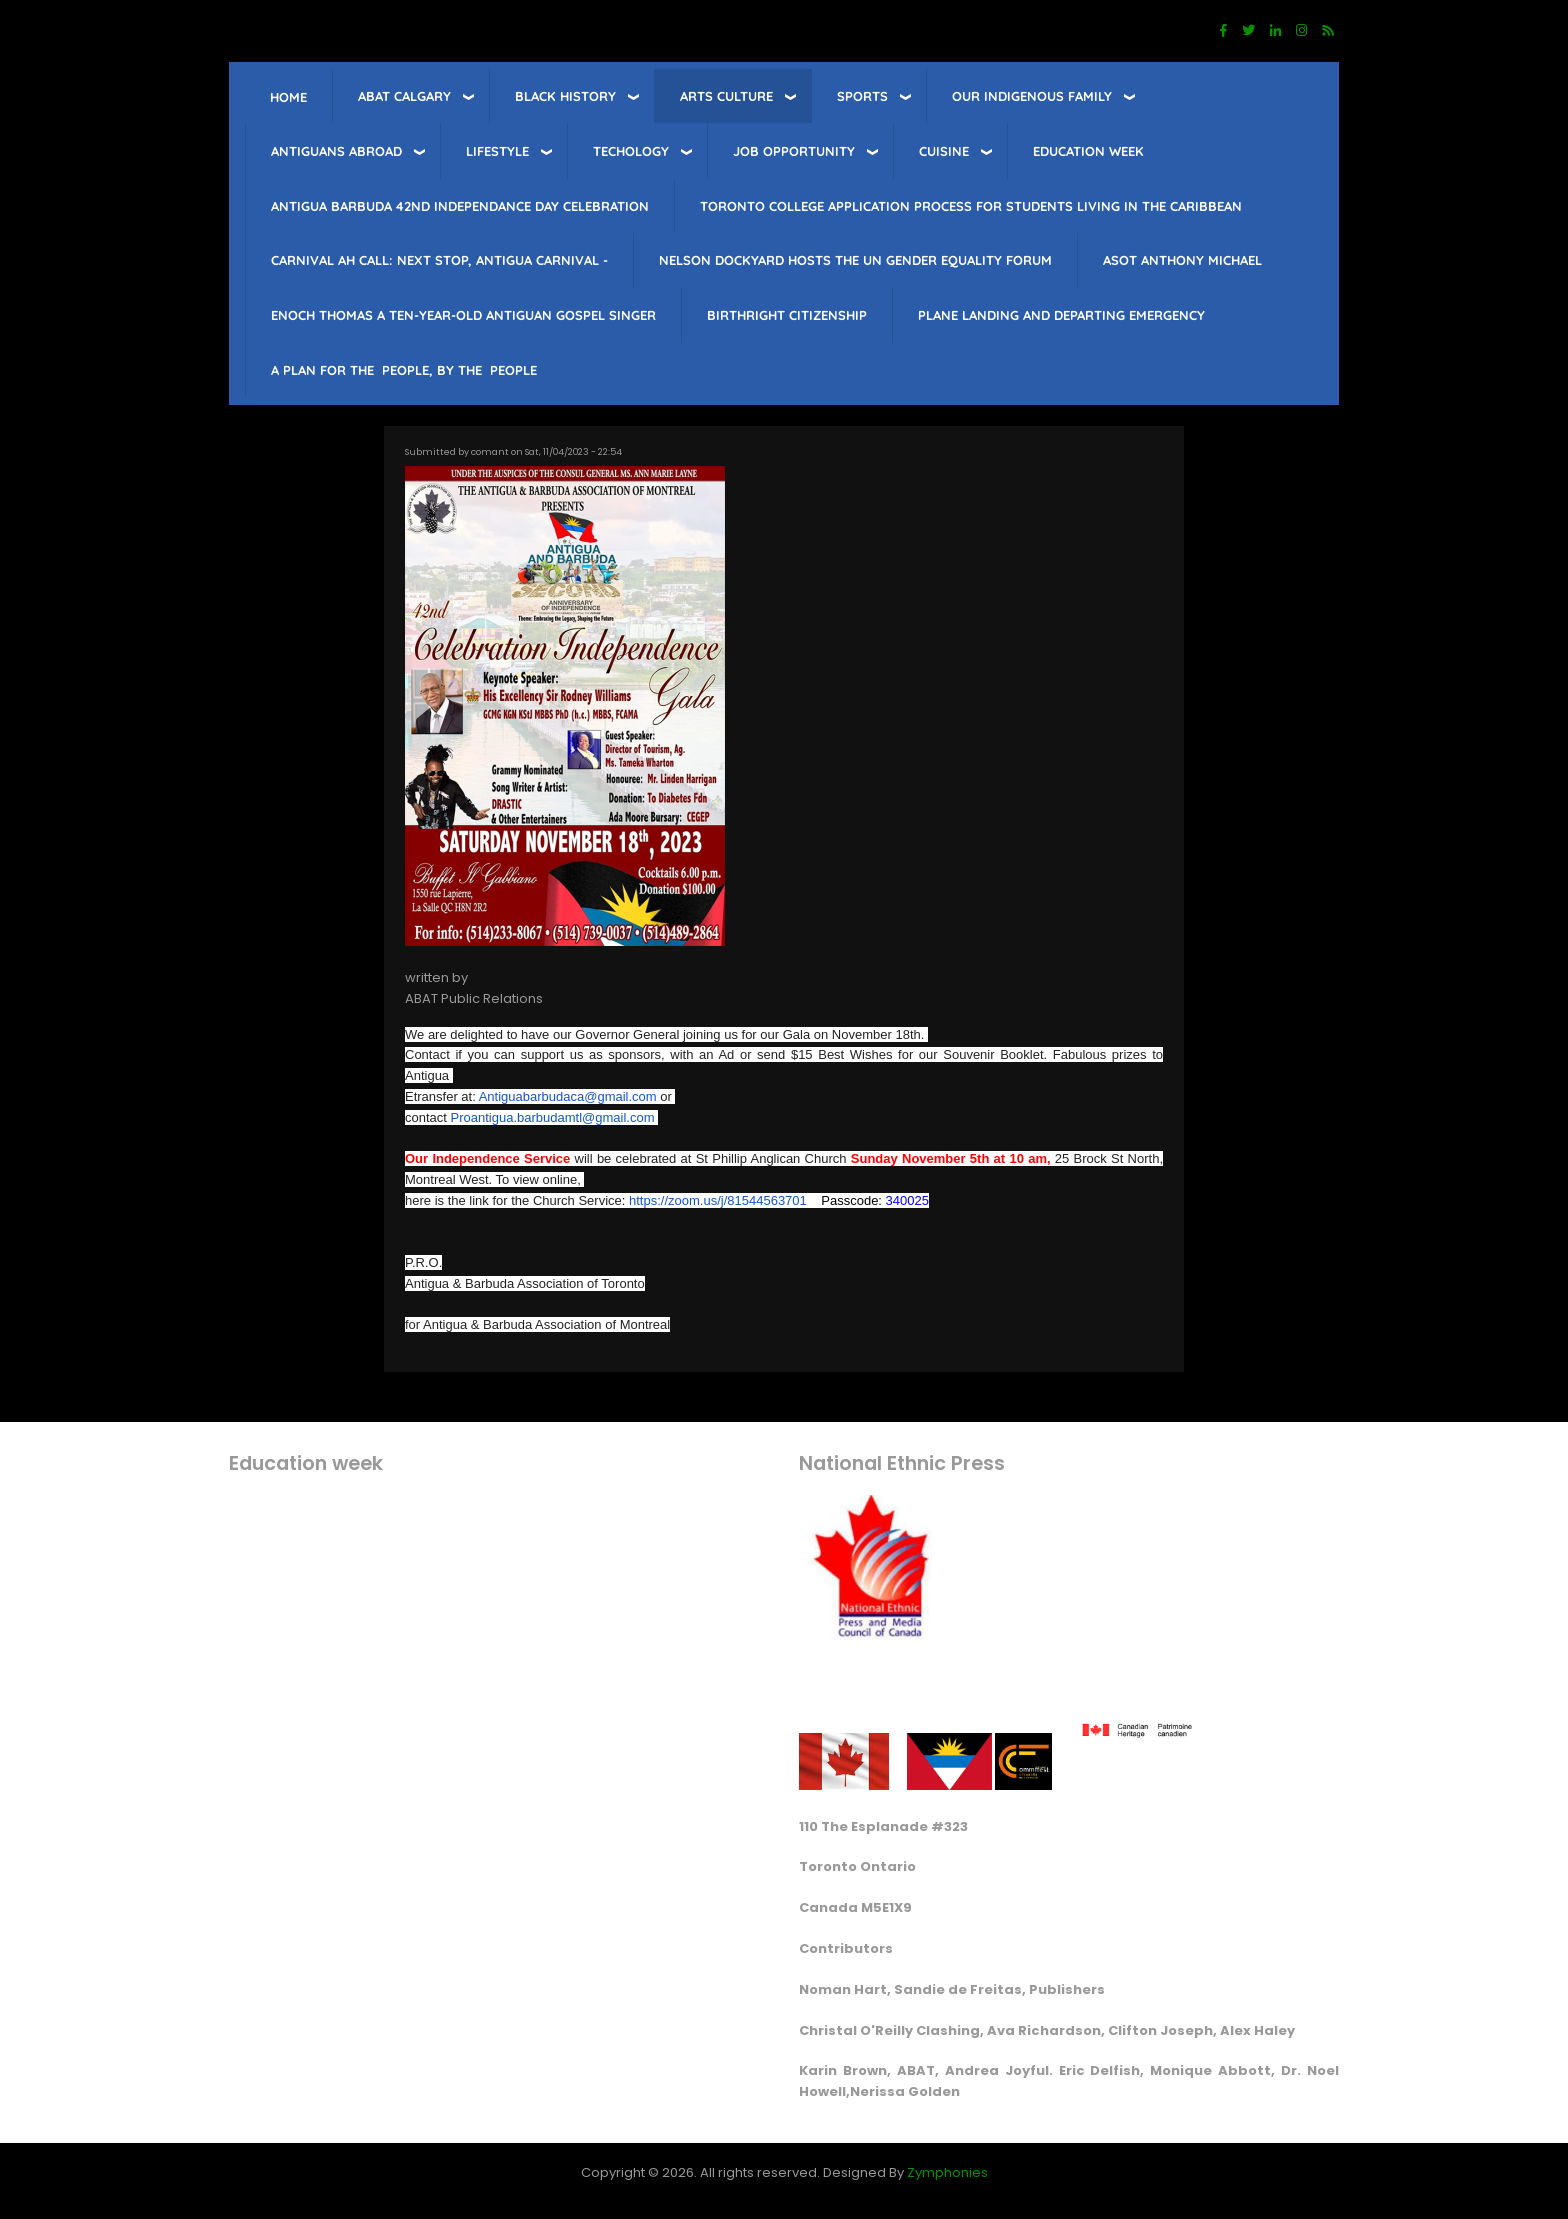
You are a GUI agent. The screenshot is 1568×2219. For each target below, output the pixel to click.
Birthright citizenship (787, 315)
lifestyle (497, 151)
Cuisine (944, 151)
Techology (631, 151)
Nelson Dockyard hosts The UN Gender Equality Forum (855, 260)
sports (862, 96)
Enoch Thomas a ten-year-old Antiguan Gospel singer (463, 315)
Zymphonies (947, 2172)
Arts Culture (726, 96)
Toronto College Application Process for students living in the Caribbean (971, 206)
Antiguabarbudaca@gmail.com (568, 1096)
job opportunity (794, 151)
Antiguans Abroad (336, 151)
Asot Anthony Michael (1182, 260)
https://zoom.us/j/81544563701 (718, 1200)
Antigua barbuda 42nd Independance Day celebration (460, 206)
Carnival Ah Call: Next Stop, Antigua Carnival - (439, 260)
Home (288, 97)
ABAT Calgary (404, 96)
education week (1088, 151)
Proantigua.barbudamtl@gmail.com (553, 1117)
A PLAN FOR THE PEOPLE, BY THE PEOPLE (404, 370)
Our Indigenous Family (1032, 96)
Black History (565, 96)
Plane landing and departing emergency (1061, 315)
